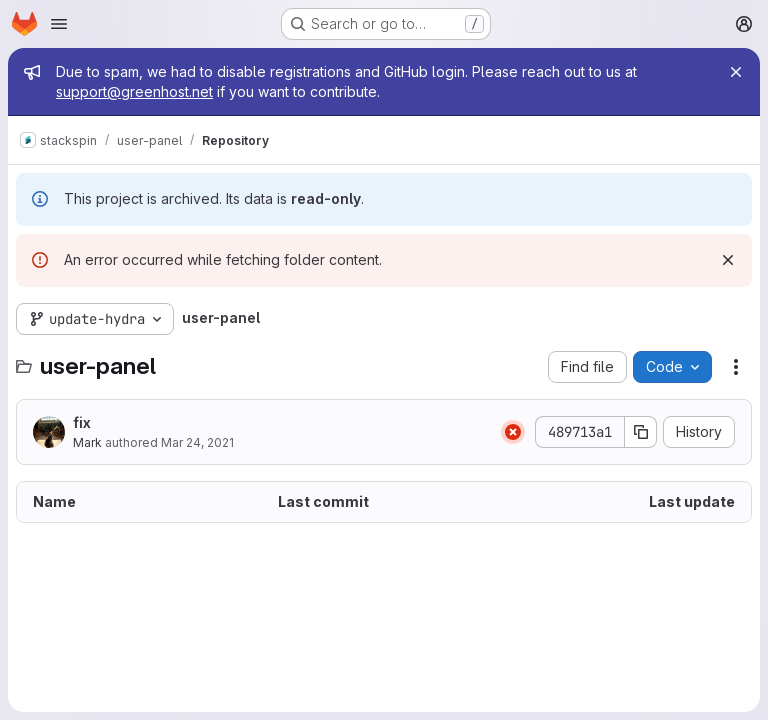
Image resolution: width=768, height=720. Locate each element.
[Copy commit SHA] (641, 432)
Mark (87, 442)
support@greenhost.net (134, 91)
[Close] (736, 72)
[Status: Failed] (513, 432)
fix (82, 422)
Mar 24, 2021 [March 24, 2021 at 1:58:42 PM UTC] (197, 442)
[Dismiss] (728, 260)
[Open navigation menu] (59, 24)
